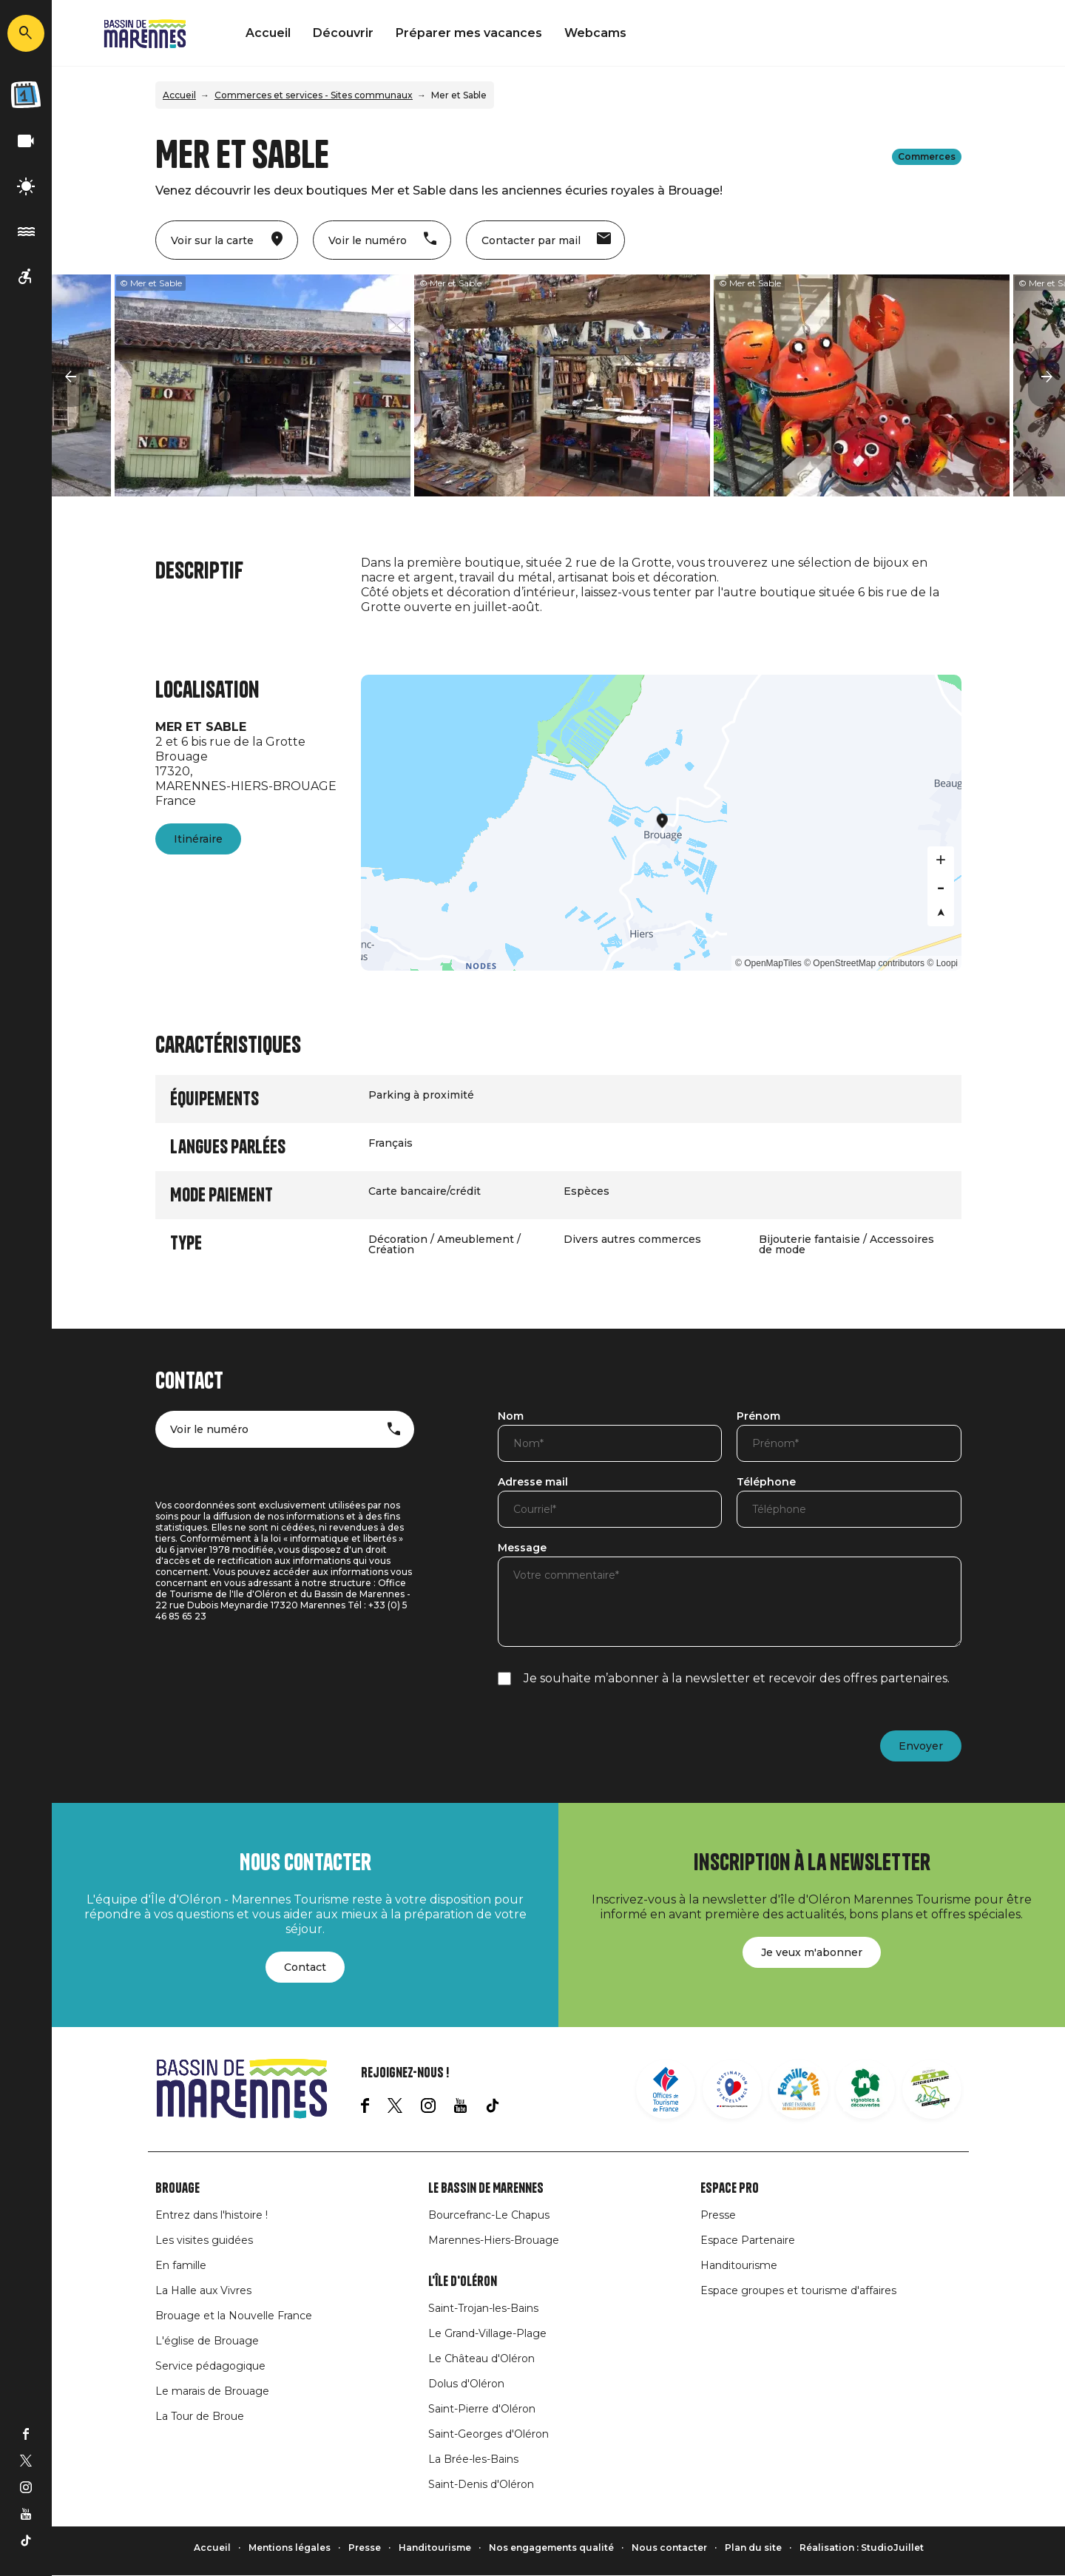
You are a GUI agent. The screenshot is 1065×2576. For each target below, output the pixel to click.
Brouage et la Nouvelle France (233, 2315)
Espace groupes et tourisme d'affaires (798, 2290)
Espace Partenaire (747, 2240)
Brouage (177, 2188)
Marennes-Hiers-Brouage (493, 2240)
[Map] (661, 823)
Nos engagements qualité (551, 2547)
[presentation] (610, 1737)
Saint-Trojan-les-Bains (483, 2308)
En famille (180, 2265)
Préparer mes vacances (469, 33)
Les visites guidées (204, 2240)
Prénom (758, 1417)
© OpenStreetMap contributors (864, 963)
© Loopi (942, 963)
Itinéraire (198, 839)
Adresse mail (533, 1482)
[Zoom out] (940, 886)
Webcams (595, 33)
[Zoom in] (940, 859)
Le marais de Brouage (212, 2391)
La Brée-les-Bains (473, 2459)
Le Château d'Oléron (481, 2358)
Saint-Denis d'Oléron (481, 2484)
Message (522, 1548)
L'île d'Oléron (462, 2281)
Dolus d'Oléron (466, 2383)
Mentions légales (289, 2547)
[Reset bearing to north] (940, 913)
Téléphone (766, 1482)
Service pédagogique (210, 2366)
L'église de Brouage (207, 2341)
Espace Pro (729, 2188)
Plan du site (753, 2547)
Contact (305, 1967)
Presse (718, 2215)
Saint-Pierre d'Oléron (481, 2409)
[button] (70, 377)
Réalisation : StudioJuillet (861, 2547)
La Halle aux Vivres (203, 2290)
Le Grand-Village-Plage (487, 2333)
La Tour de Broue (199, 2416)
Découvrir (343, 33)
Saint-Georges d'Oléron (488, 2434)
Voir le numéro (209, 1429)
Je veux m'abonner (811, 1952)
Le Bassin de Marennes (486, 2188)
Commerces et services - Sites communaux (313, 95)
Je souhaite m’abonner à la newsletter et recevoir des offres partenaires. (737, 1678)
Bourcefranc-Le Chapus (489, 2215)
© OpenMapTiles (768, 963)
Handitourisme (738, 2265)
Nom (511, 1417)
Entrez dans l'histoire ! (211, 2215)
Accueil (268, 33)
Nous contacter (669, 2547)
